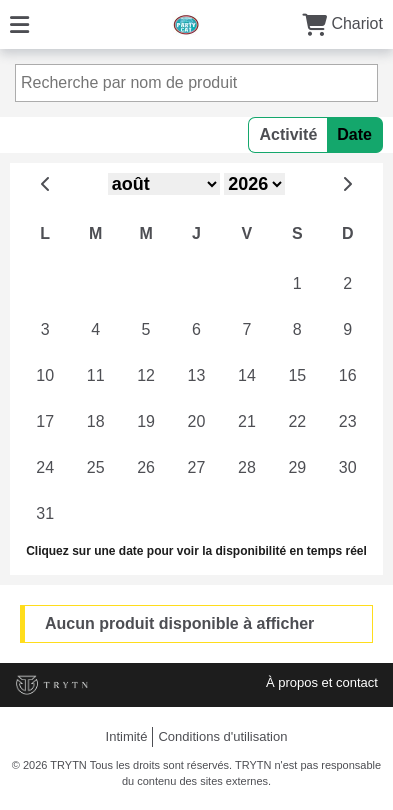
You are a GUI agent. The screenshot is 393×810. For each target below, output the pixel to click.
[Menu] (19, 23)
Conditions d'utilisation (222, 736)
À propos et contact (322, 682)
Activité (288, 134)
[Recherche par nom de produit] (196, 83)
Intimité (127, 736)
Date (354, 134)
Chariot (342, 23)
